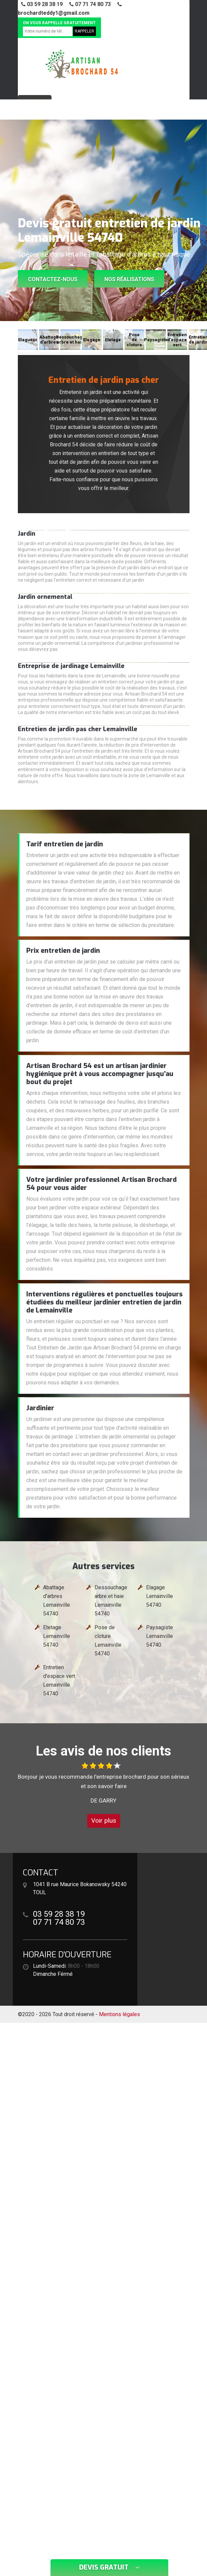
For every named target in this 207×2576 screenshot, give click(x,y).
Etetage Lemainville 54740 (56, 1636)
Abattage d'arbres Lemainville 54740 (56, 1600)
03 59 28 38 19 (42, 4)
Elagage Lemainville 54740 (159, 1596)
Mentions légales (119, 2014)
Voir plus (103, 1820)
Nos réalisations (129, 279)
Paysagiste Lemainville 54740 (159, 1636)
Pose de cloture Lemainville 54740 (108, 1640)
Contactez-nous (52, 279)
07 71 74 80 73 (90, 4)
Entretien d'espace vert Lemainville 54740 (59, 1680)
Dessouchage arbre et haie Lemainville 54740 (111, 1600)
